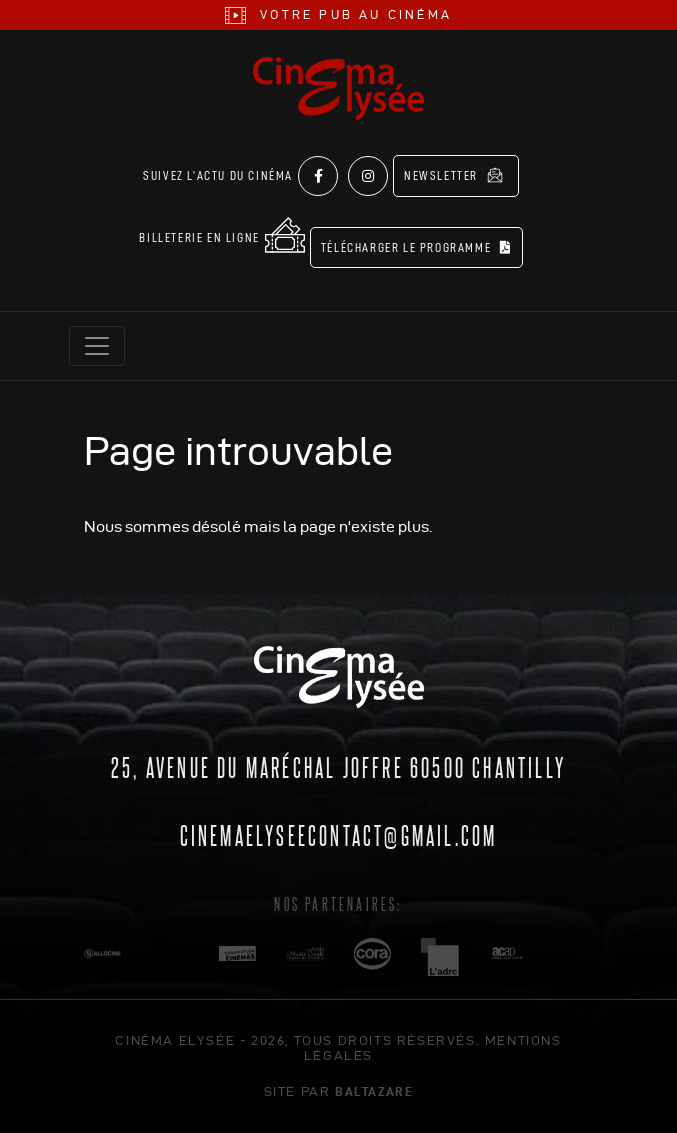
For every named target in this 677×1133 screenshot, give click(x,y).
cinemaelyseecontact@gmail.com (339, 834)
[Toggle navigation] (97, 346)
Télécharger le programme (416, 247)
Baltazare (374, 1091)
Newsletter (453, 175)
